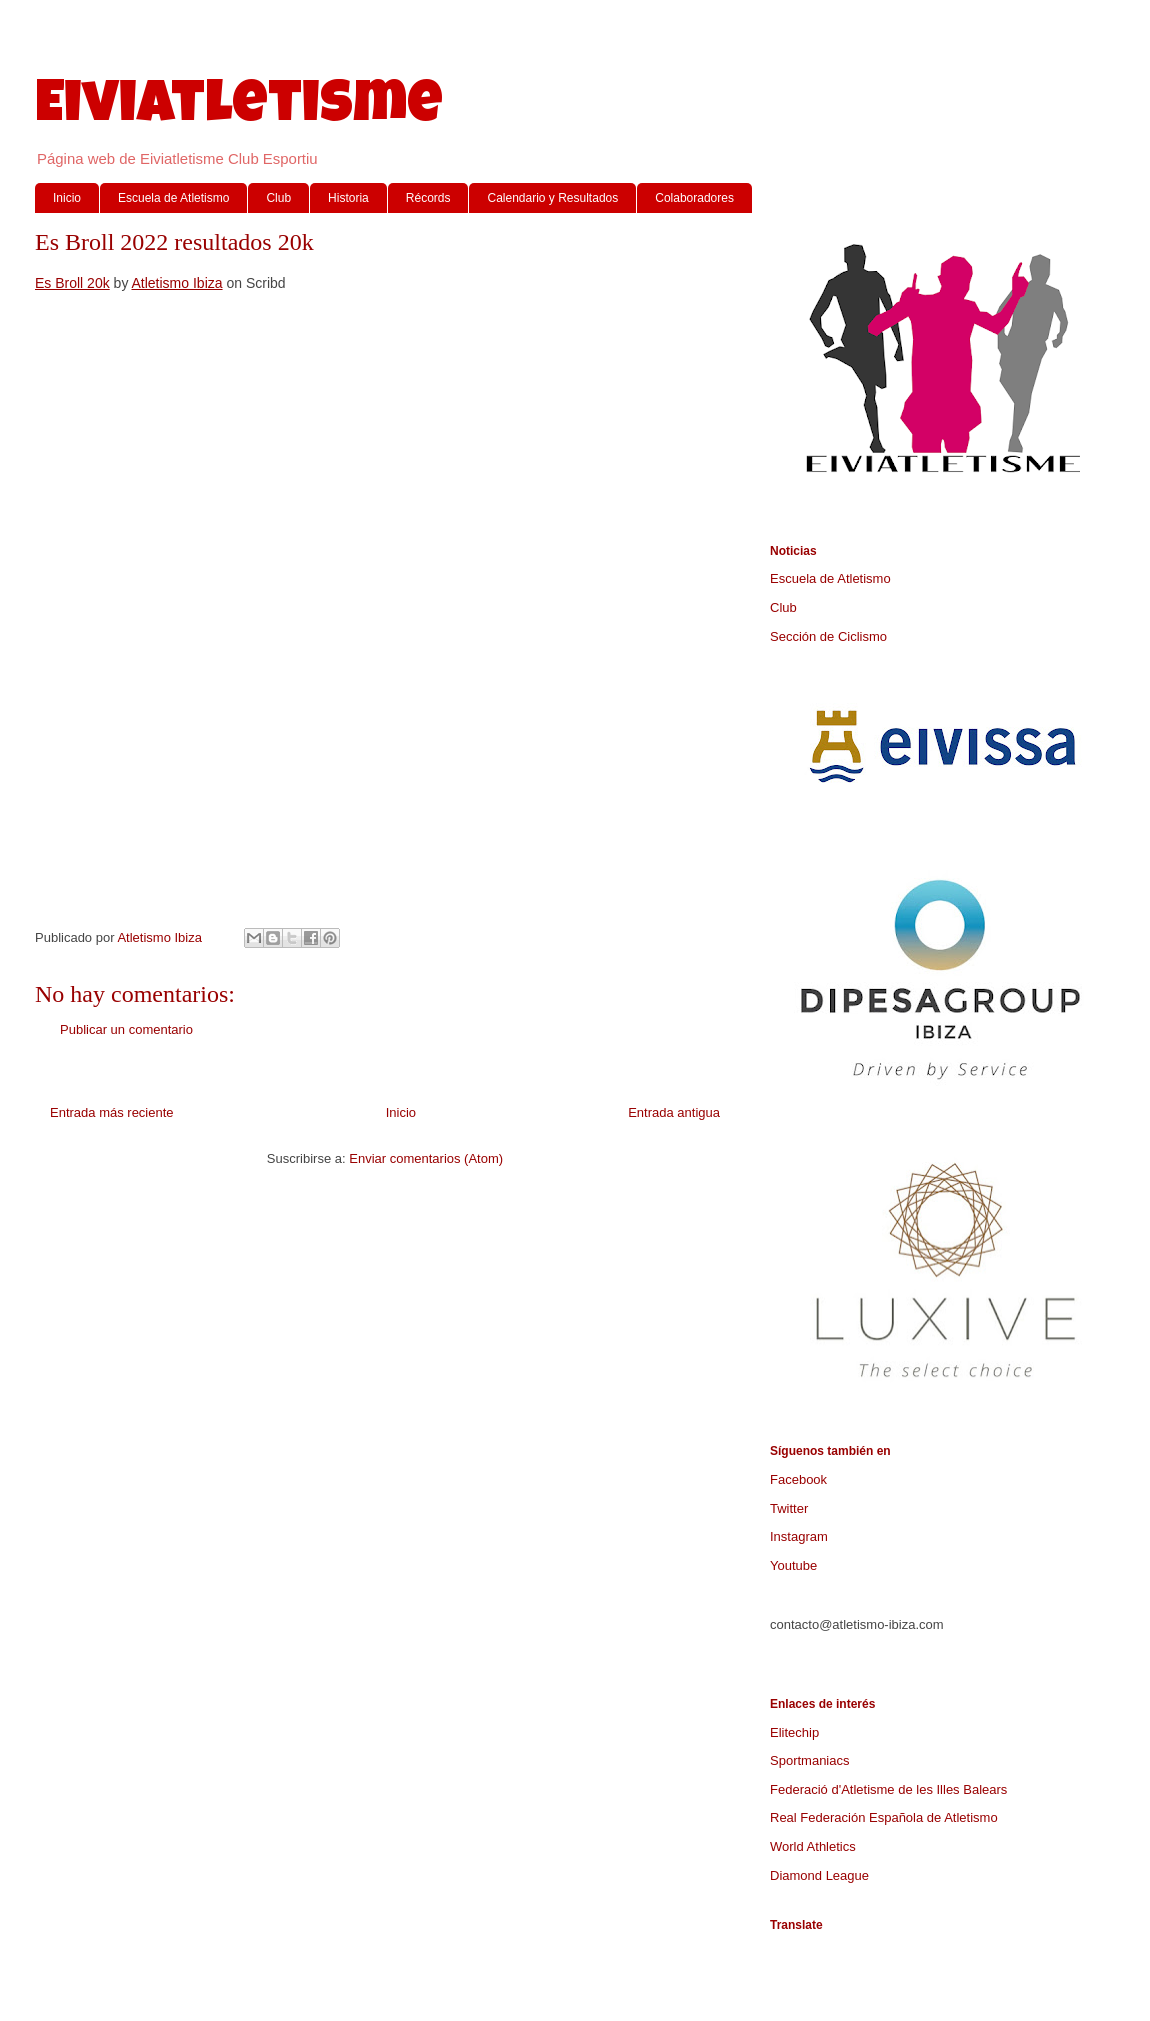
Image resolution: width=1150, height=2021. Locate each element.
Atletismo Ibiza (177, 283)
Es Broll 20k (72, 283)
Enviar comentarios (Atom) (426, 1158)
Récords (428, 198)
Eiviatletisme (239, 109)
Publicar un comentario (126, 1029)
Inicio (67, 198)
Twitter (789, 1508)
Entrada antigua (674, 1112)
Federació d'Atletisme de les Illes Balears (888, 1789)
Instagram (799, 1536)
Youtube (793, 1565)
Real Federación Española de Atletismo (884, 1817)
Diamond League (819, 1875)
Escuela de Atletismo (173, 198)
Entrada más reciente (112, 1112)
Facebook (798, 1479)
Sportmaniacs (809, 1760)
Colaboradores (694, 198)
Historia (348, 198)
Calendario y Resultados (552, 198)
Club (278, 198)
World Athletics (813, 1846)
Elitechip (794, 1732)
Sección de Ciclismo (828, 636)
